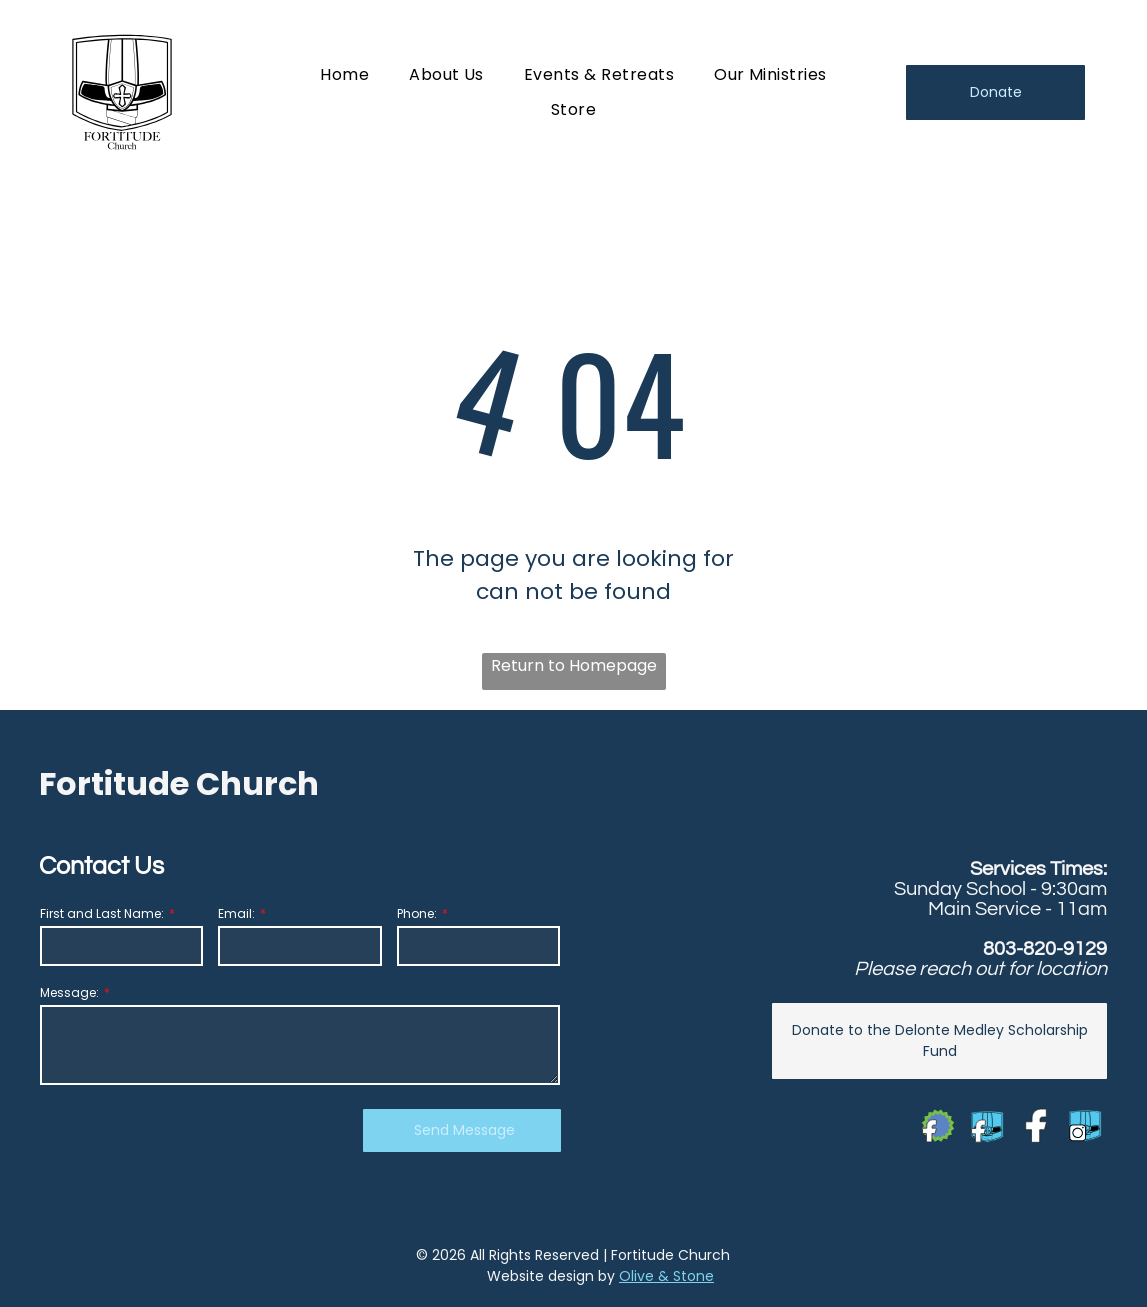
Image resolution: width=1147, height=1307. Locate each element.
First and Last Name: (102, 913)
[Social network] (938, 1127)
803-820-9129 (1045, 949)
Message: (69, 992)
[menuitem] (344, 74)
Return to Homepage (574, 665)
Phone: (417, 913)
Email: (236, 913)
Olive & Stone (666, 1276)
